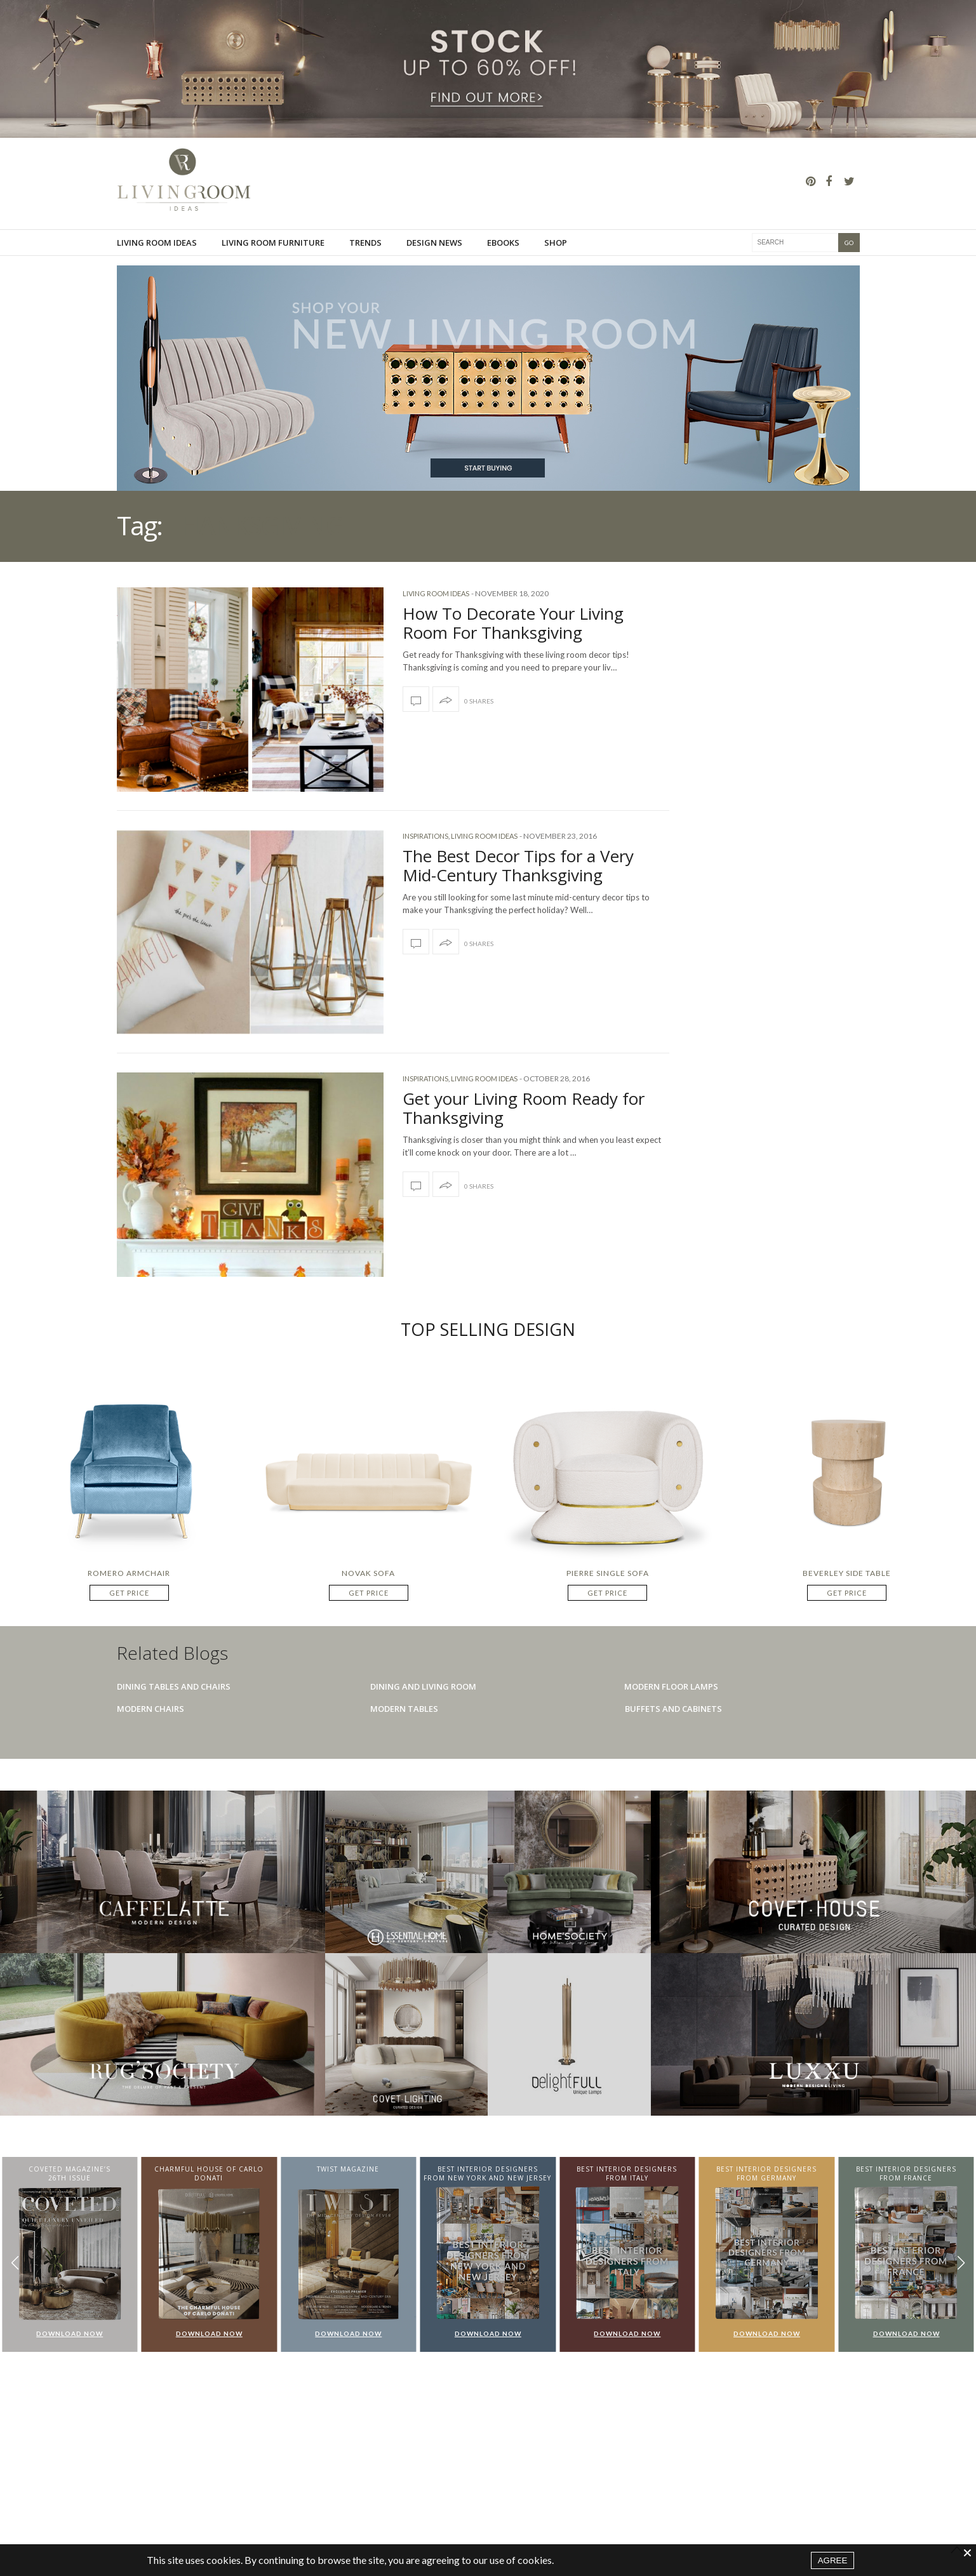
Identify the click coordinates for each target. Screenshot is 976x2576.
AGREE (833, 2560)
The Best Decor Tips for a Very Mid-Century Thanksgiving (518, 865)
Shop (555, 242)
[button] (961, 2263)
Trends (365, 242)
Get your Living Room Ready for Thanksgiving (524, 1108)
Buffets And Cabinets (673, 1708)
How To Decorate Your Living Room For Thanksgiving (513, 623)
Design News (434, 242)
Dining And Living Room (423, 1686)
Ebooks (503, 242)
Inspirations (425, 836)
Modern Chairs (150, 1708)
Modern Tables (404, 1708)
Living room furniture (273, 242)
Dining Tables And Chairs (174, 1686)
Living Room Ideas (157, 242)
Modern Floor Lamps (671, 1686)
